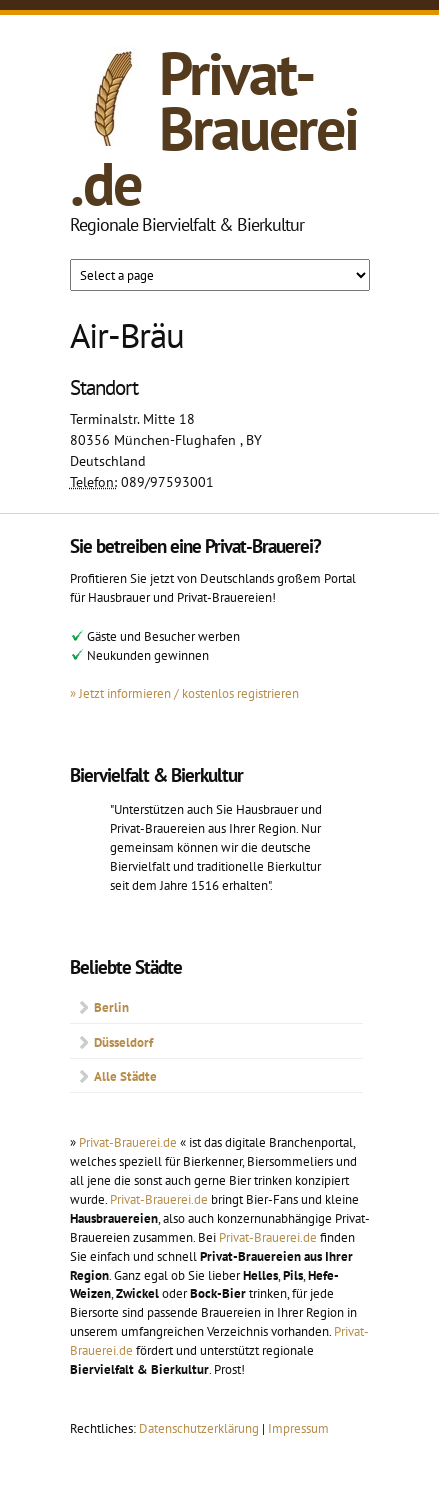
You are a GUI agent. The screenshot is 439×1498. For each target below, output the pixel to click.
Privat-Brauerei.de (214, 128)
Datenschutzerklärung (200, 1428)
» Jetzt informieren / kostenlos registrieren (184, 693)
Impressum (298, 1428)
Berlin (111, 1007)
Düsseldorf (123, 1042)
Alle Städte (125, 1076)
